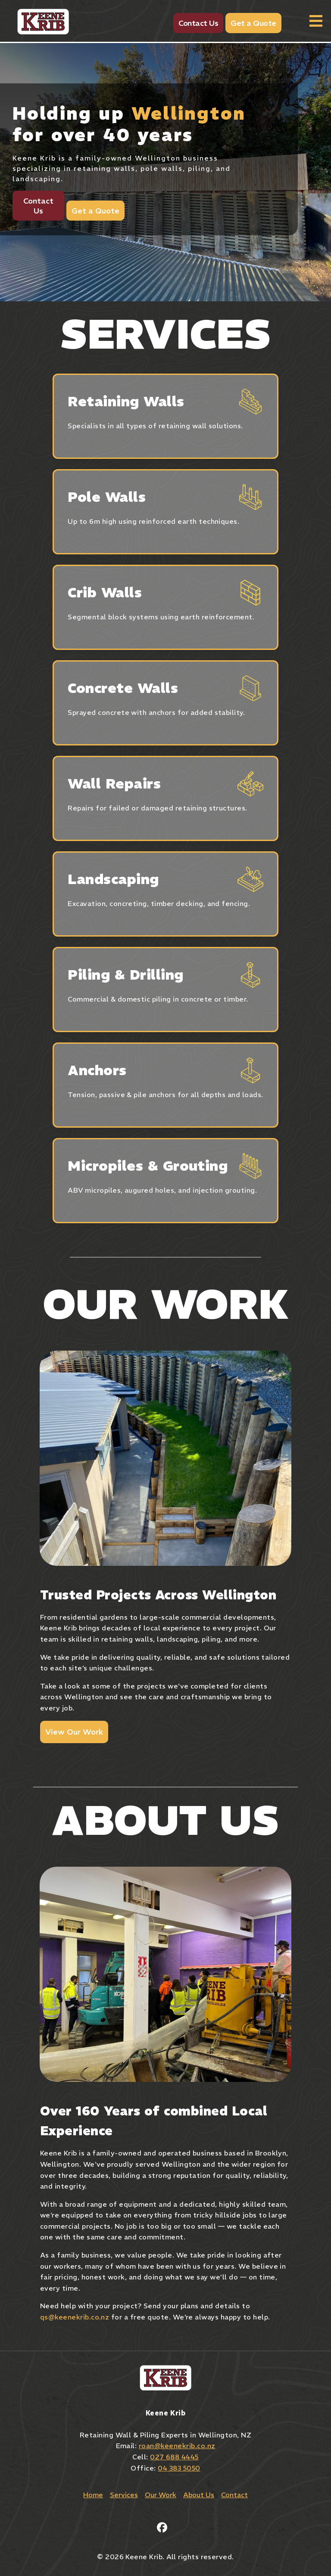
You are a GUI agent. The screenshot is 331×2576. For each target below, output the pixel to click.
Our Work (160, 2494)
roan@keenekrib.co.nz (177, 2445)
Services (124, 2494)
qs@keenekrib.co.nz (74, 2317)
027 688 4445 (174, 2456)
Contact (234, 2494)
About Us (198, 2494)
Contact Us (198, 23)
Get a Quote (253, 23)
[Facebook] (162, 2527)
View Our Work (74, 1732)
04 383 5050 (179, 2468)
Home (93, 2494)
